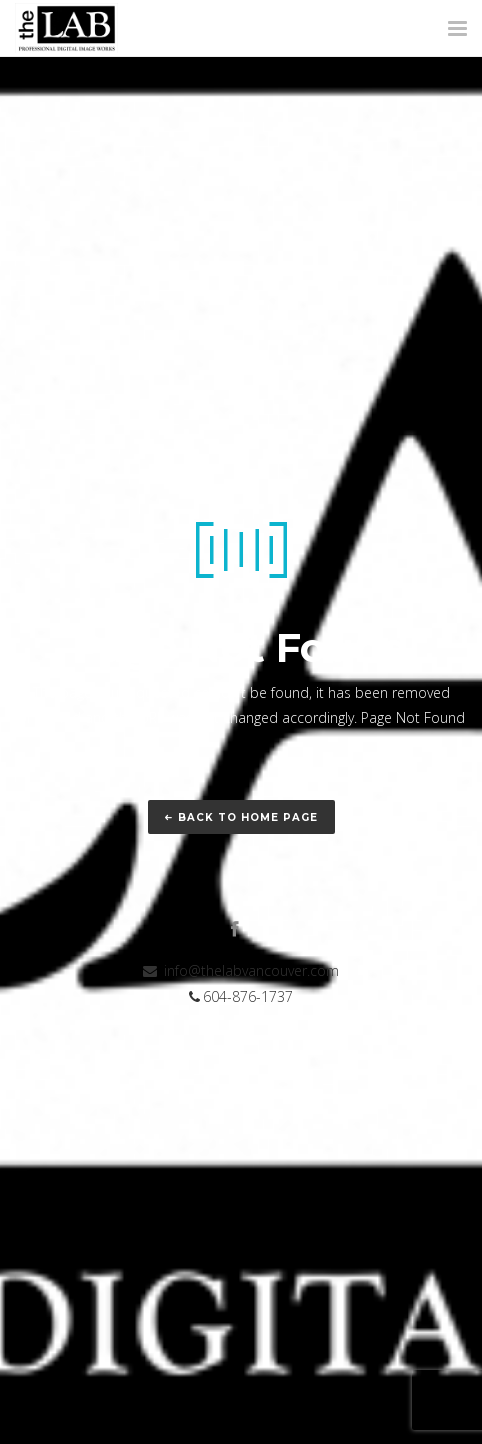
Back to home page (241, 817)
